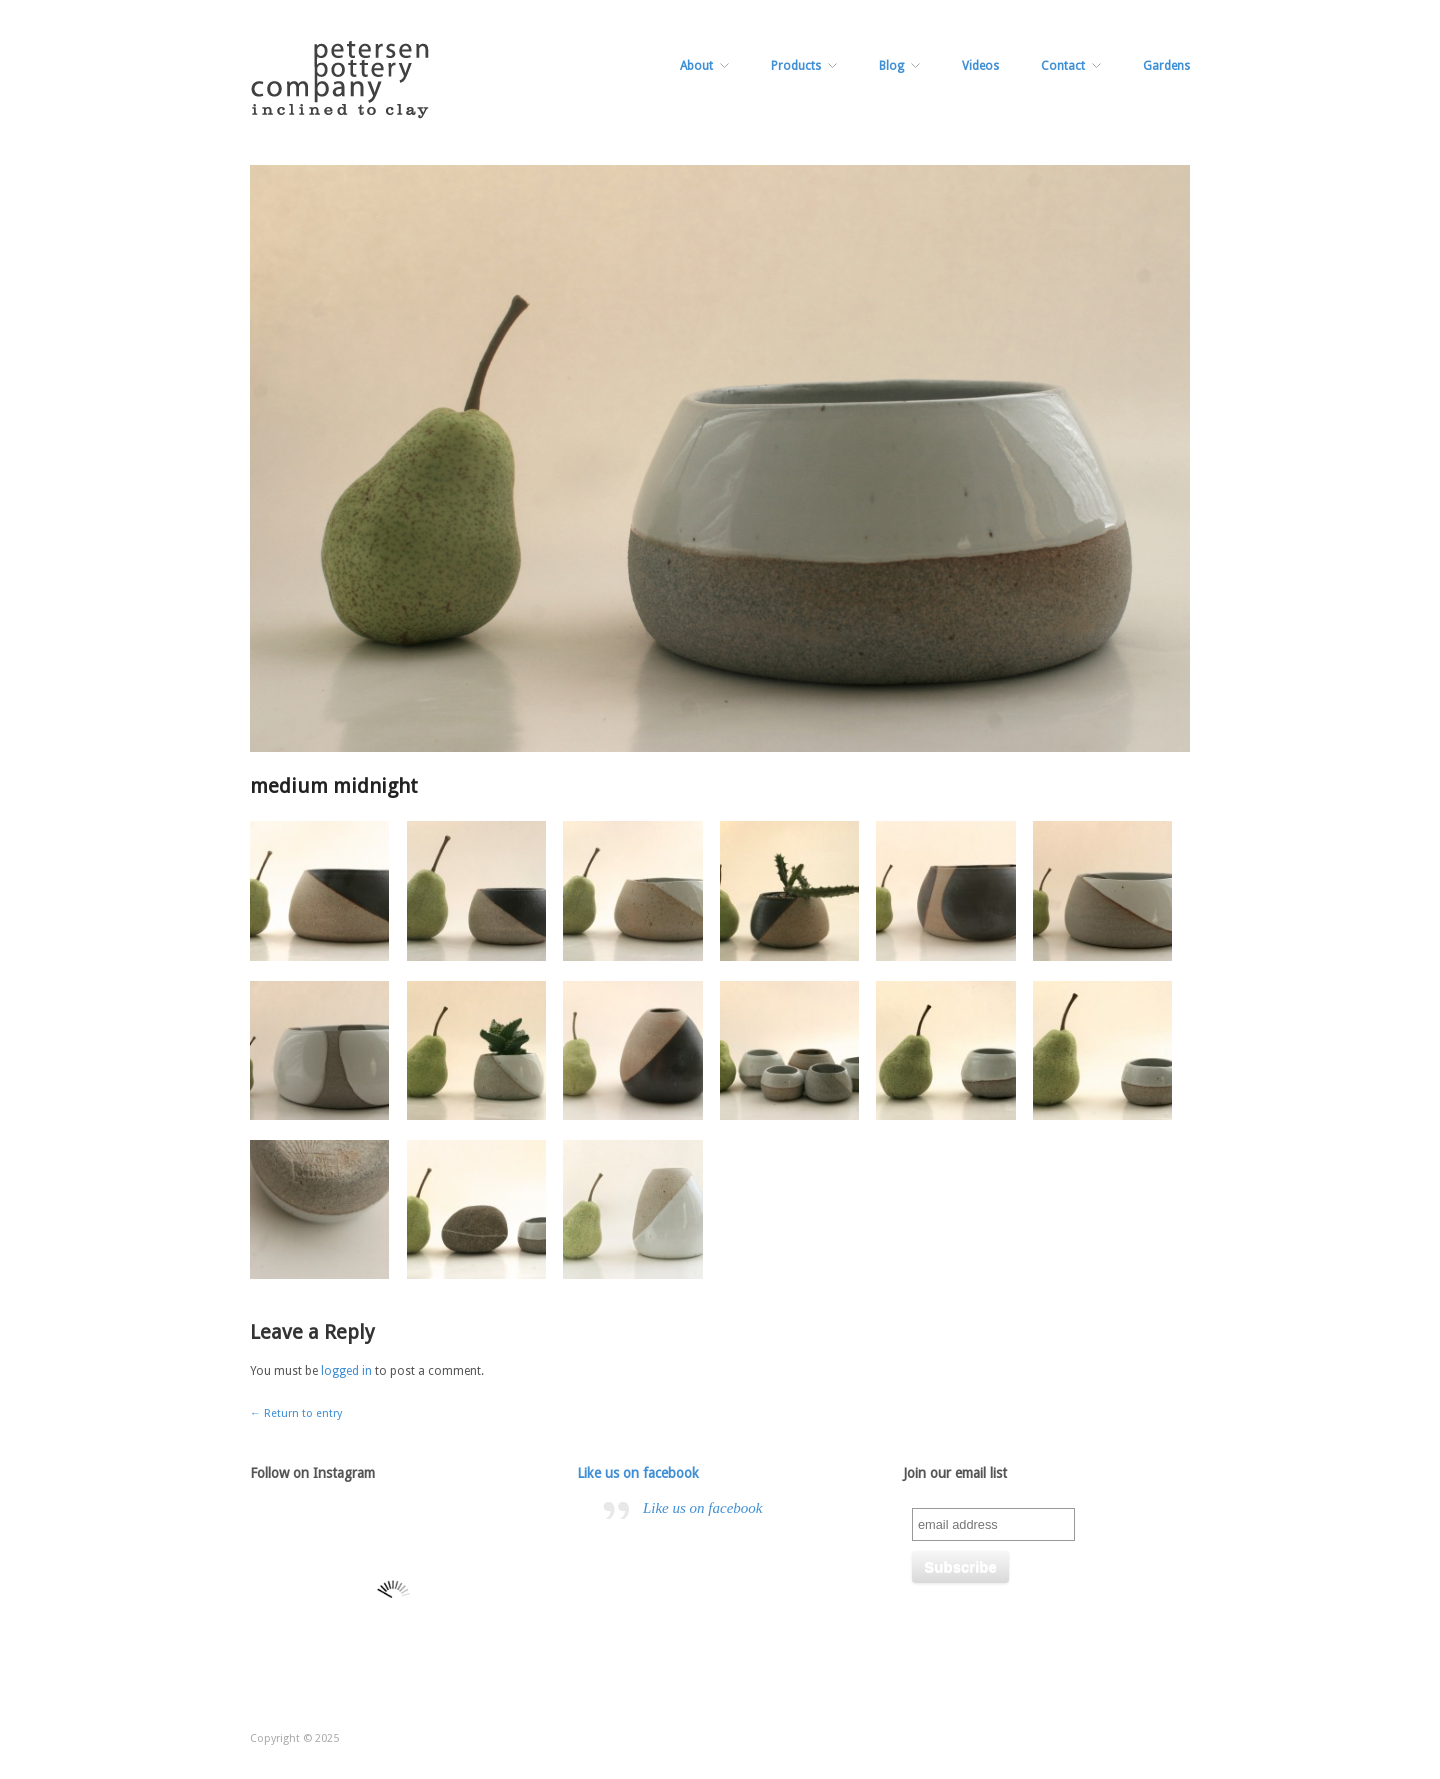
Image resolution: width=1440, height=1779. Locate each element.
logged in (346, 1371)
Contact (1063, 66)
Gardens (1166, 66)
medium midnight (334, 786)
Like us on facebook (638, 1473)
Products (796, 66)
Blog (891, 66)
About (696, 66)
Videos (980, 66)
